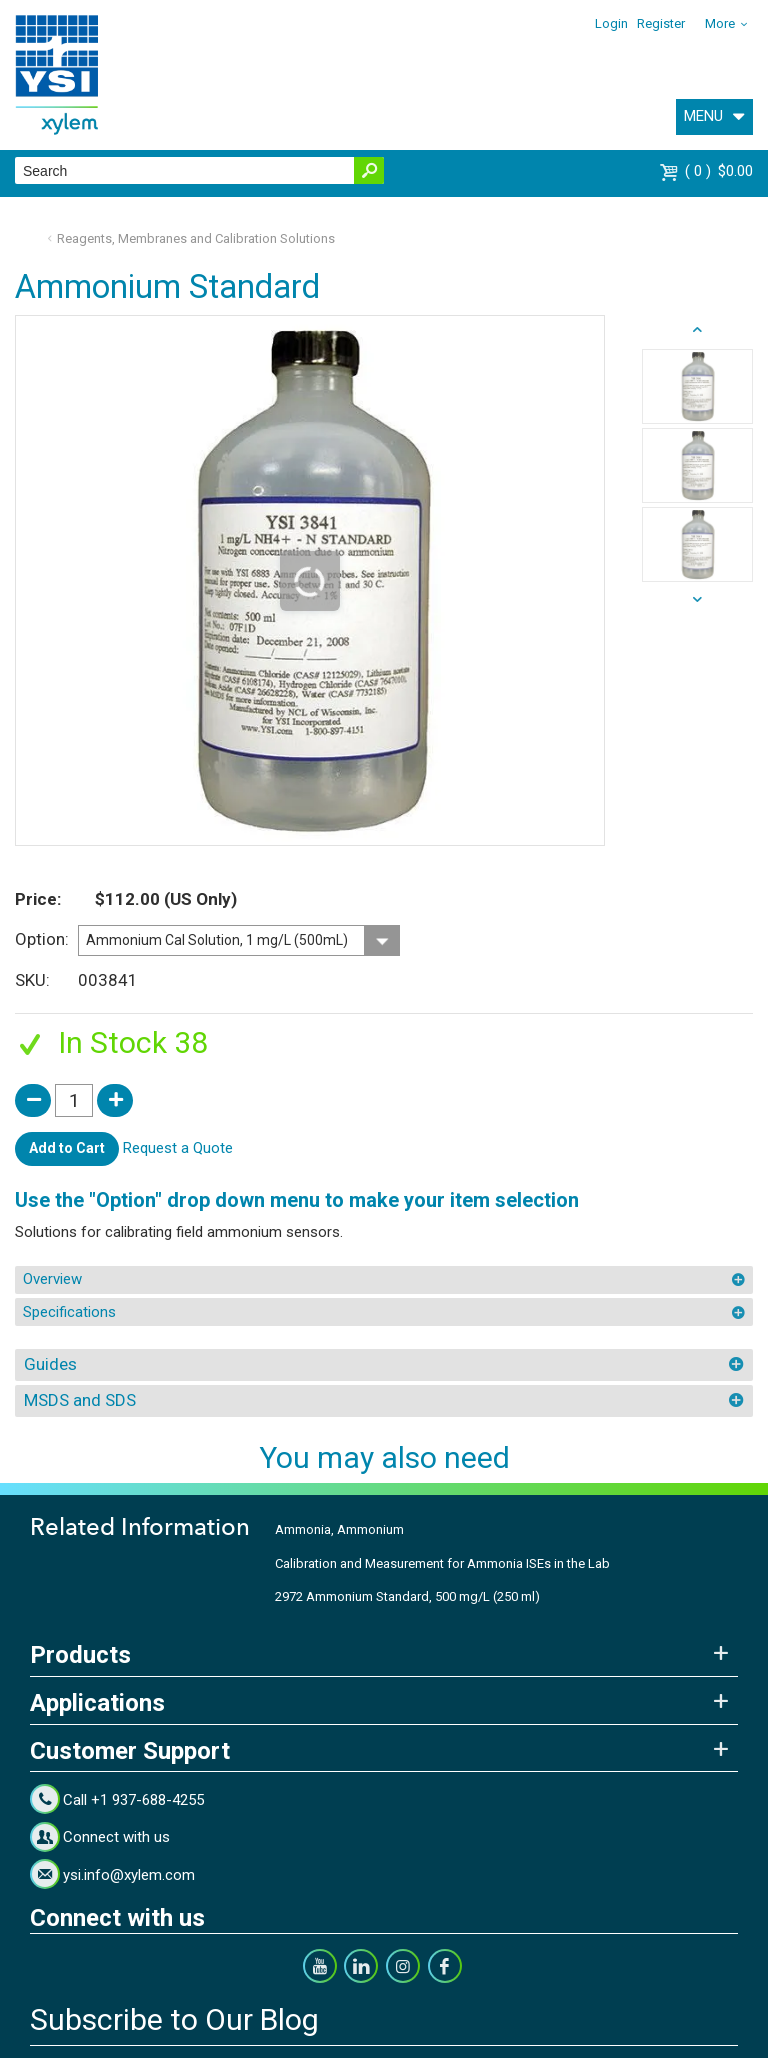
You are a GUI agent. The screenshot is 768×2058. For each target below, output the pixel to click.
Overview (52, 1279)
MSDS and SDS (80, 1400)
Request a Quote (178, 1148)
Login (611, 23)
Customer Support (130, 1751)
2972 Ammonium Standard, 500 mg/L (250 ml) (407, 1596)
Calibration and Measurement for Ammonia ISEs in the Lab (442, 1563)
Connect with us (116, 1837)
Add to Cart (67, 1148)
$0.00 (719, 171)
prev (697, 600)
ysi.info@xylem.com (129, 1875)
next (697, 330)
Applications (97, 1703)
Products (80, 1655)
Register (661, 23)
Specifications (69, 1312)
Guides (50, 1364)
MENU (703, 116)
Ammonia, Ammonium (339, 1529)
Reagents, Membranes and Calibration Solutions (196, 238)
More (720, 23)
